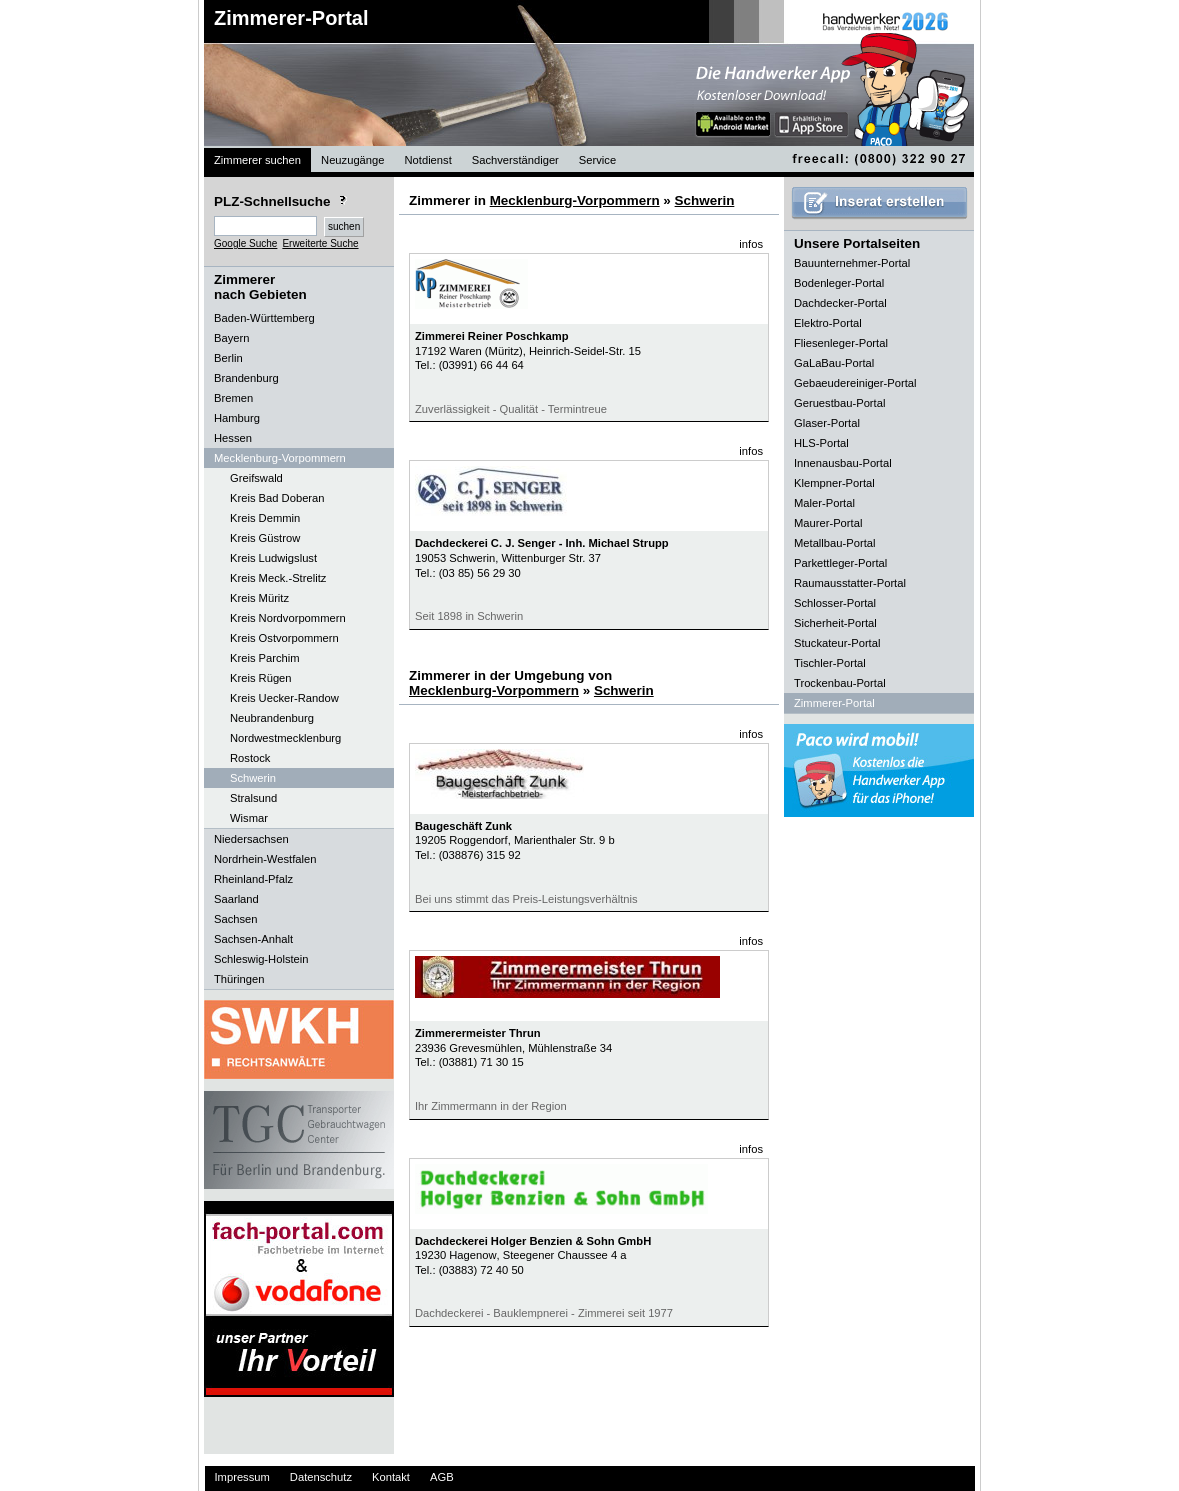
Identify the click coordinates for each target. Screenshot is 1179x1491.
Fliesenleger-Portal (841, 343)
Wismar (249, 818)
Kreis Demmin (265, 518)
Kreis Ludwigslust (273, 558)
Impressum (242, 1477)
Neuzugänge (352, 160)
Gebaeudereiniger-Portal (855, 383)
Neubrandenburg (272, 718)
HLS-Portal (821, 443)
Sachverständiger (515, 160)
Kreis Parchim (265, 658)
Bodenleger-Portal (839, 283)
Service (597, 160)
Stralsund (253, 798)
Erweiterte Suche (320, 243)
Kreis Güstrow (265, 538)
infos (751, 244)
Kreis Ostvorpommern (284, 638)
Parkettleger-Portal (840, 563)
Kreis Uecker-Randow (284, 698)
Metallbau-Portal (834, 543)
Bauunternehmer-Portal (852, 263)
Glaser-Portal (827, 423)
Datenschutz (321, 1477)
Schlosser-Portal (835, 603)
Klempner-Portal (834, 483)
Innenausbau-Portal (843, 463)
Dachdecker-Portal (840, 303)
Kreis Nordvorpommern (288, 618)
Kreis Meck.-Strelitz (278, 578)
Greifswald (256, 478)
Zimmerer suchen (257, 160)
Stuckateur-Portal (837, 643)
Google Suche (245, 243)
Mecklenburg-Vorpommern (575, 200)
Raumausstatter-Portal (850, 583)
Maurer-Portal (828, 523)
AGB (442, 1477)
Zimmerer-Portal (291, 18)
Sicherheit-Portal (835, 623)
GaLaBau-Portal (834, 363)
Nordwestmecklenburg (285, 738)
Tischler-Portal (830, 663)
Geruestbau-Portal (839, 403)
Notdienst (428, 160)
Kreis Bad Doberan (277, 498)
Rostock (250, 758)
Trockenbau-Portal (840, 683)
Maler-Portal (824, 503)
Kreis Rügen (261, 678)
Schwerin (253, 778)
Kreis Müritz (259, 598)
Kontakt (391, 1477)
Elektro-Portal (828, 323)
